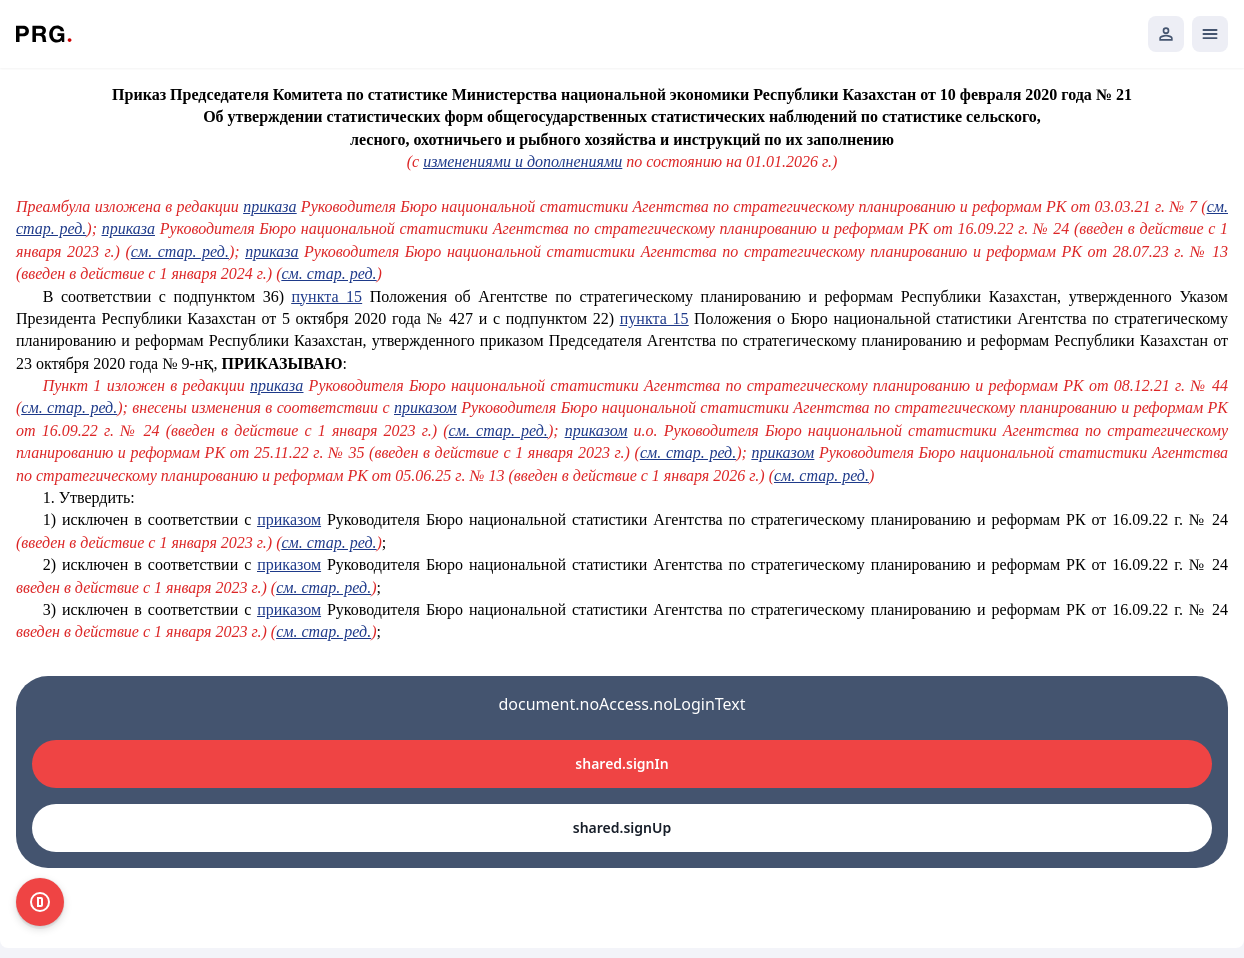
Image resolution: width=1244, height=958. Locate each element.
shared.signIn (621, 763)
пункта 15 (327, 296)
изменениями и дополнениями (522, 161)
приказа (269, 206)
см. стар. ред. (180, 251)
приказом (425, 407)
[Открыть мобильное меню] (1210, 34)
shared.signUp (622, 827)
